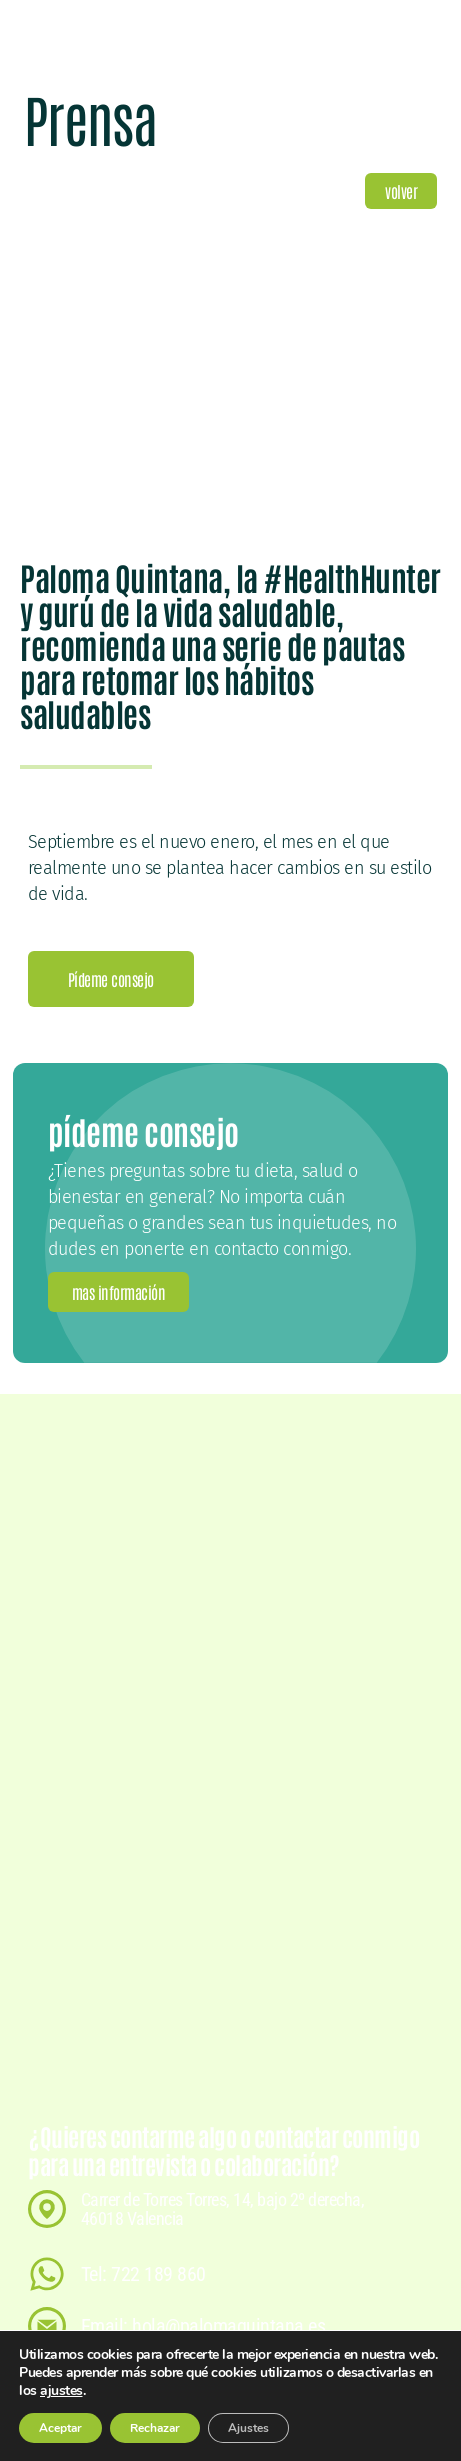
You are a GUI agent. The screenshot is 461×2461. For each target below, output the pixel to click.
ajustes (82, 2391)
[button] (401, 191)
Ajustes (254, 2428)
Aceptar (61, 2428)
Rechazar (158, 2428)
